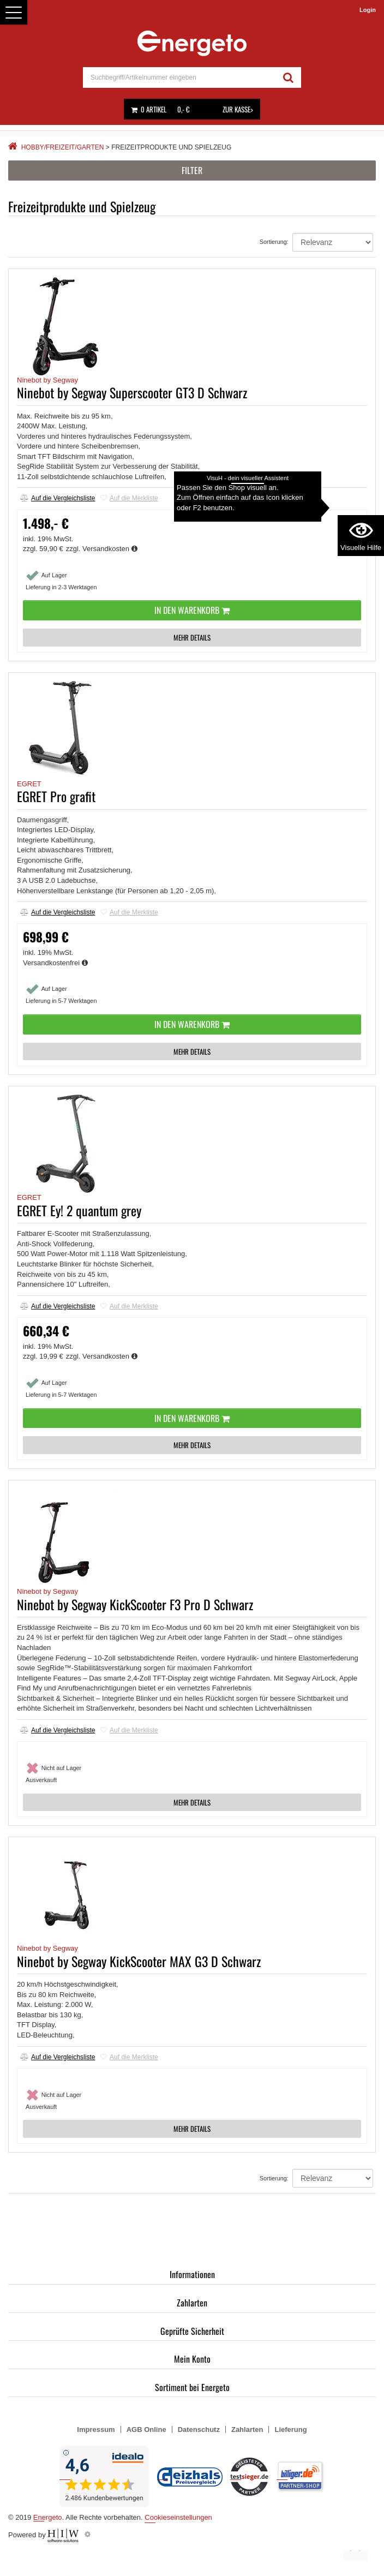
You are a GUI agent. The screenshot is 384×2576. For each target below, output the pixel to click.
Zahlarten (192, 2302)
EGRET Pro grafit (56, 796)
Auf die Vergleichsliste (57, 498)
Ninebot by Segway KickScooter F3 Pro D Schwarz (135, 1604)
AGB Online (146, 2429)
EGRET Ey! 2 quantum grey (79, 1210)
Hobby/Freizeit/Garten (62, 147)
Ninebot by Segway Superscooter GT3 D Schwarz (132, 392)
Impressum (96, 2429)
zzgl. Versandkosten (101, 549)
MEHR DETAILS (192, 637)
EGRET (29, 784)
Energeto (47, 2517)
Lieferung (290, 2429)
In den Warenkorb (192, 610)
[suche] (179, 77)
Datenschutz (199, 2429)
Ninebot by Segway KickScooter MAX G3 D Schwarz (139, 1961)
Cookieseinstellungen (178, 2517)
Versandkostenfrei (55, 963)
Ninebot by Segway (47, 380)
